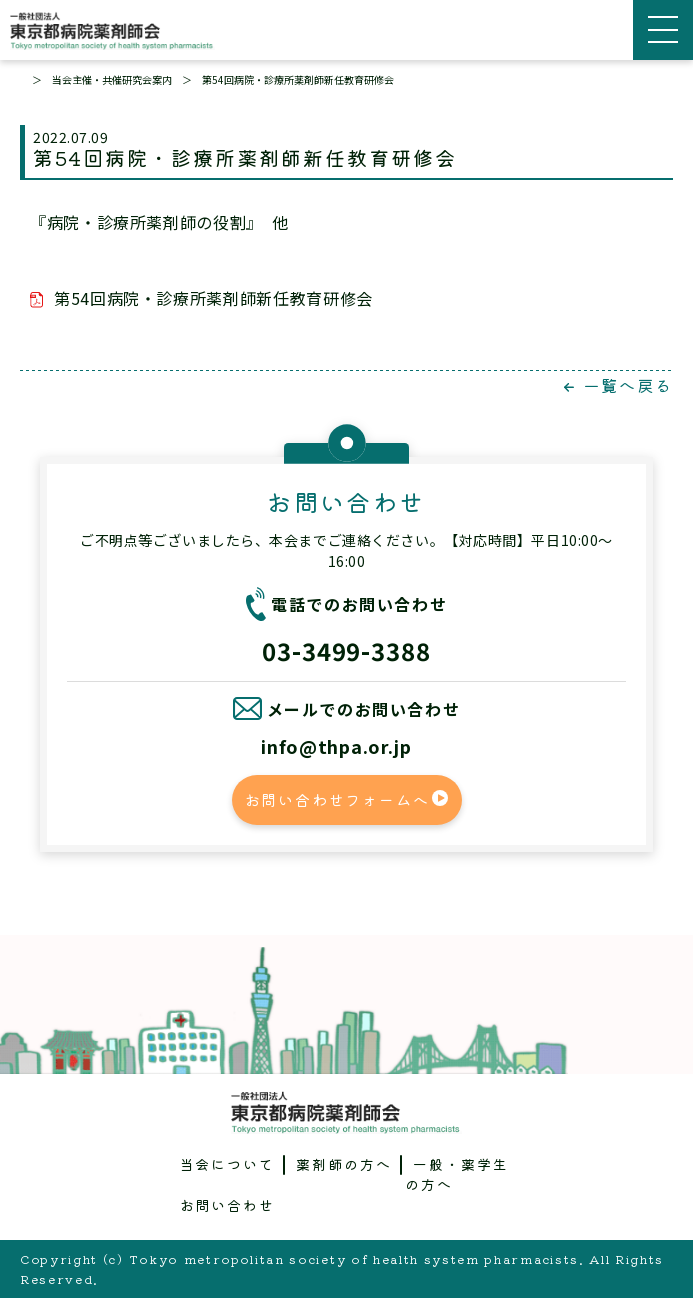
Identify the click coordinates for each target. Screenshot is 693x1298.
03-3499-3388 (347, 650)
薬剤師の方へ (344, 1164)
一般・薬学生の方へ (457, 1174)
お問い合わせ (228, 1205)
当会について (228, 1164)
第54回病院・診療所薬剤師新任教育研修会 (213, 298)
